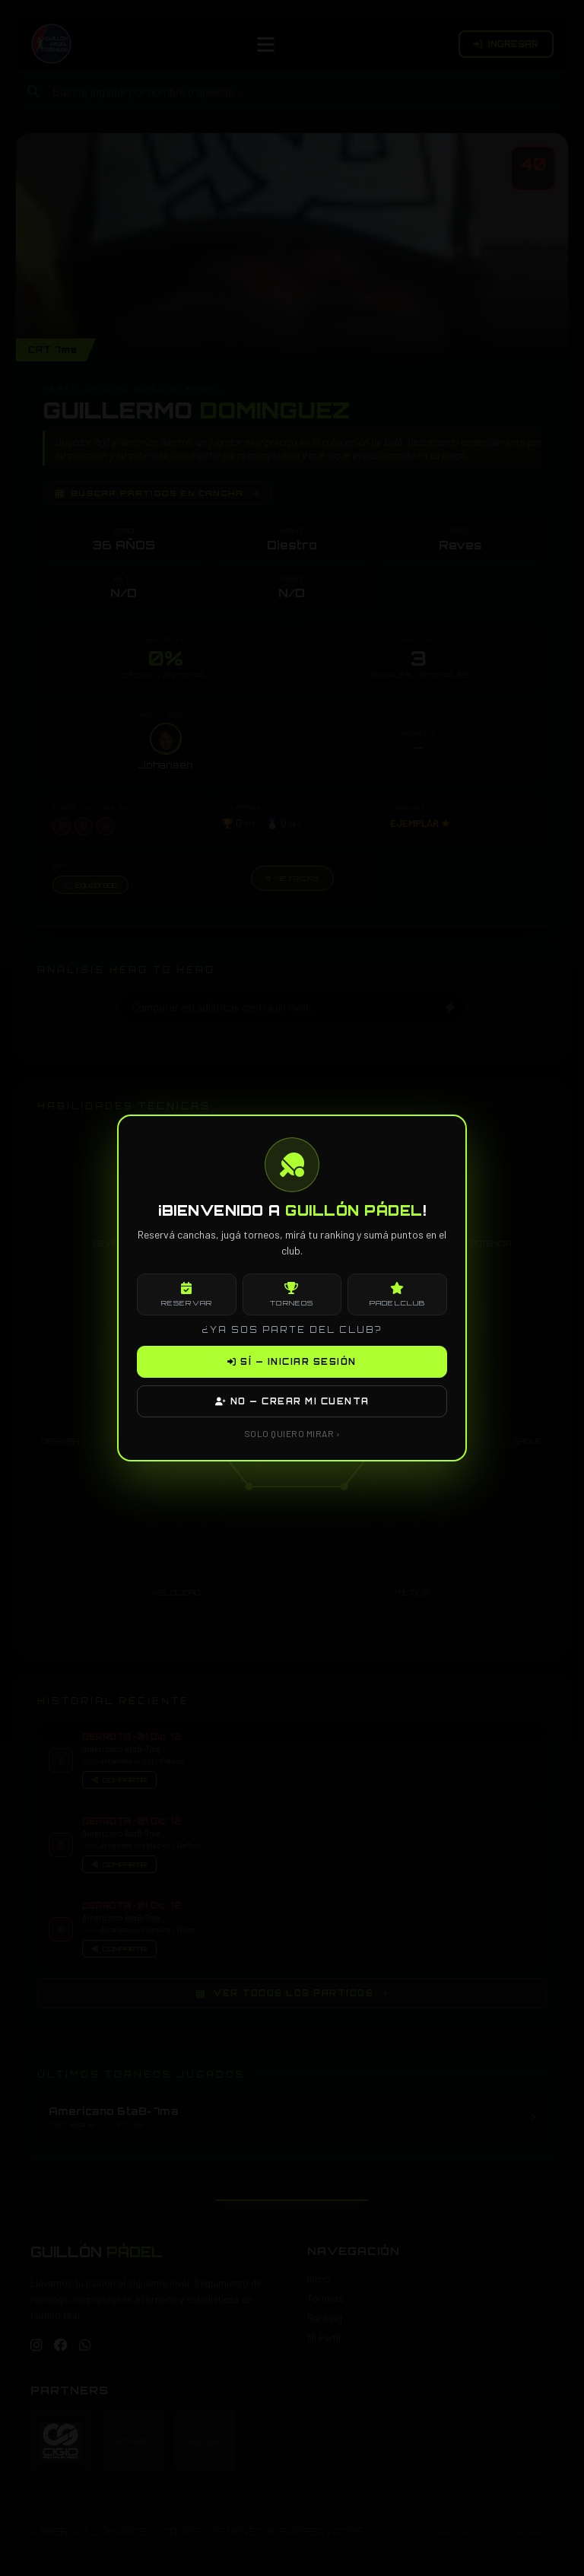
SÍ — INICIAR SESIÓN (292, 1361)
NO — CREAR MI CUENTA (292, 1401)
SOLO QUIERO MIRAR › (292, 1433)
